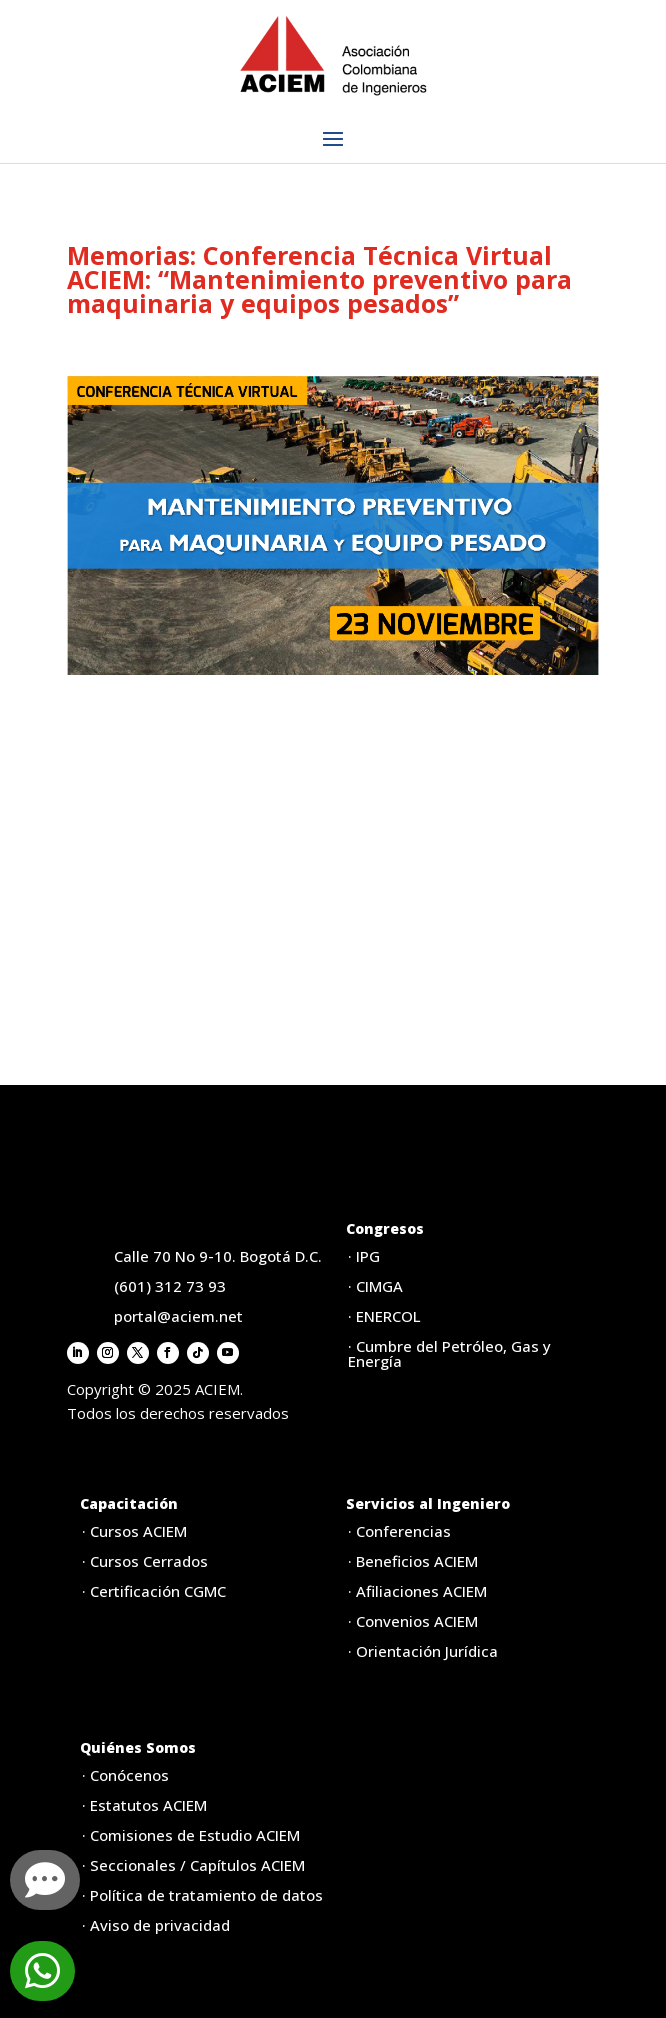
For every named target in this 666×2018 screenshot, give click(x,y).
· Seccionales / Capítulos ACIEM (193, 1865)
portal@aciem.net (178, 1316)
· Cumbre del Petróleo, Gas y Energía (449, 1353)
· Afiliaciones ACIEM (417, 1591)
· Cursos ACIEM (134, 1531)
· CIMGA (375, 1286)
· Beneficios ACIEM (413, 1561)
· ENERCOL (384, 1316)
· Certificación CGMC (154, 1591)
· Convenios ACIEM (413, 1621)
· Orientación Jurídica (423, 1651)
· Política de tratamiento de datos (202, 1895)
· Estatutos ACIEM (144, 1805)
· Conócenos (125, 1775)
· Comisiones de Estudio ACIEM (191, 1835)
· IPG (364, 1256)
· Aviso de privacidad (156, 1925)
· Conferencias (399, 1531)
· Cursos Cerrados (145, 1561)
